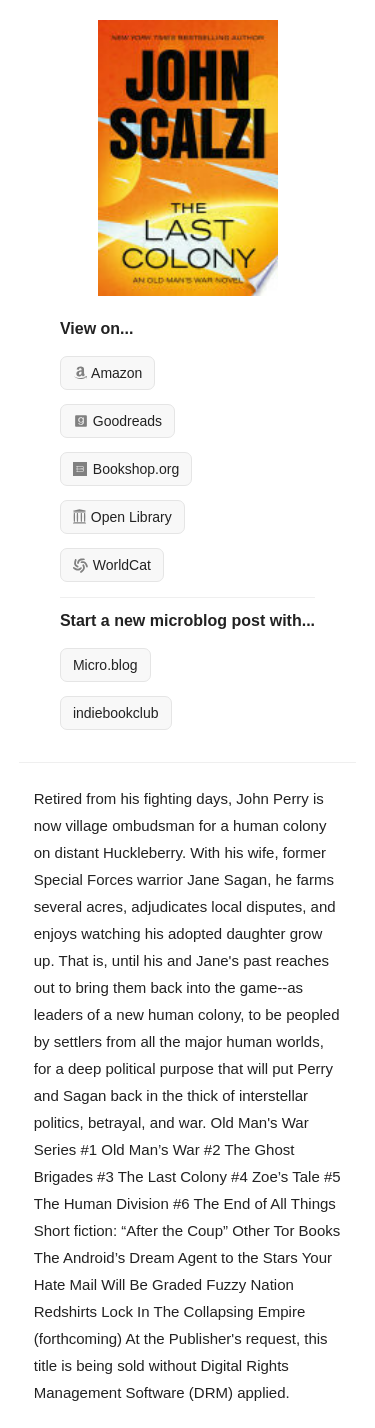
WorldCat (112, 565)
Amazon (107, 373)
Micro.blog (105, 665)
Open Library (122, 517)
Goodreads (117, 421)
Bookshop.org (126, 469)
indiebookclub (116, 713)
